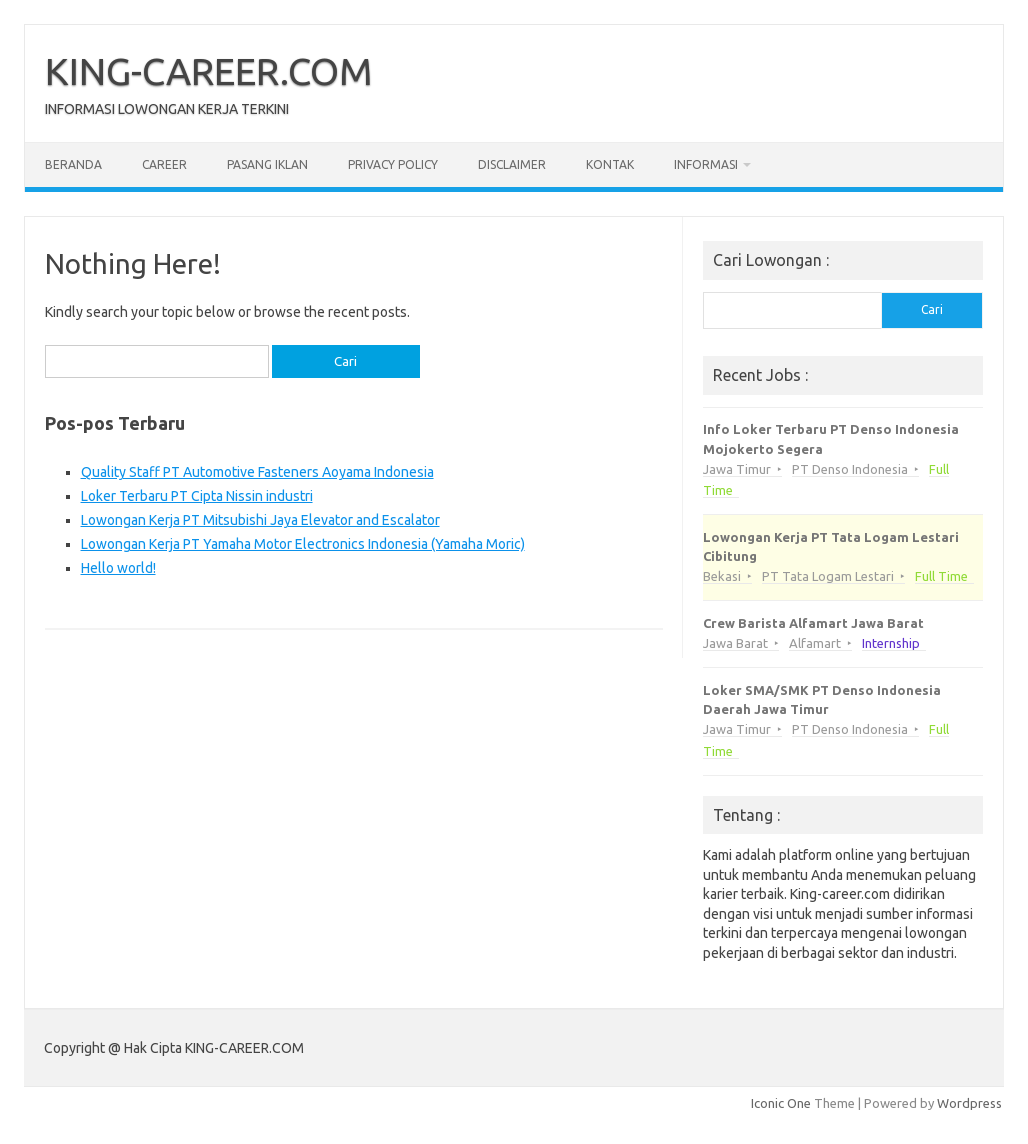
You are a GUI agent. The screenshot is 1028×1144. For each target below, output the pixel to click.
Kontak (610, 164)
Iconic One (781, 1103)
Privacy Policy (393, 164)
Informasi (706, 164)
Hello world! (118, 568)
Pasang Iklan (267, 164)
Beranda (73, 164)
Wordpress (969, 1103)
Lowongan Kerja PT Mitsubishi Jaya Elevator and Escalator (260, 520)
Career (164, 164)
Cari (932, 309)
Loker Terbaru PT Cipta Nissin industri (197, 496)
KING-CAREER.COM (209, 71)
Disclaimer (512, 164)
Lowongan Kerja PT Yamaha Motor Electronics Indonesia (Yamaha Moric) (303, 544)
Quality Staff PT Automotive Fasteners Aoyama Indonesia (257, 472)
